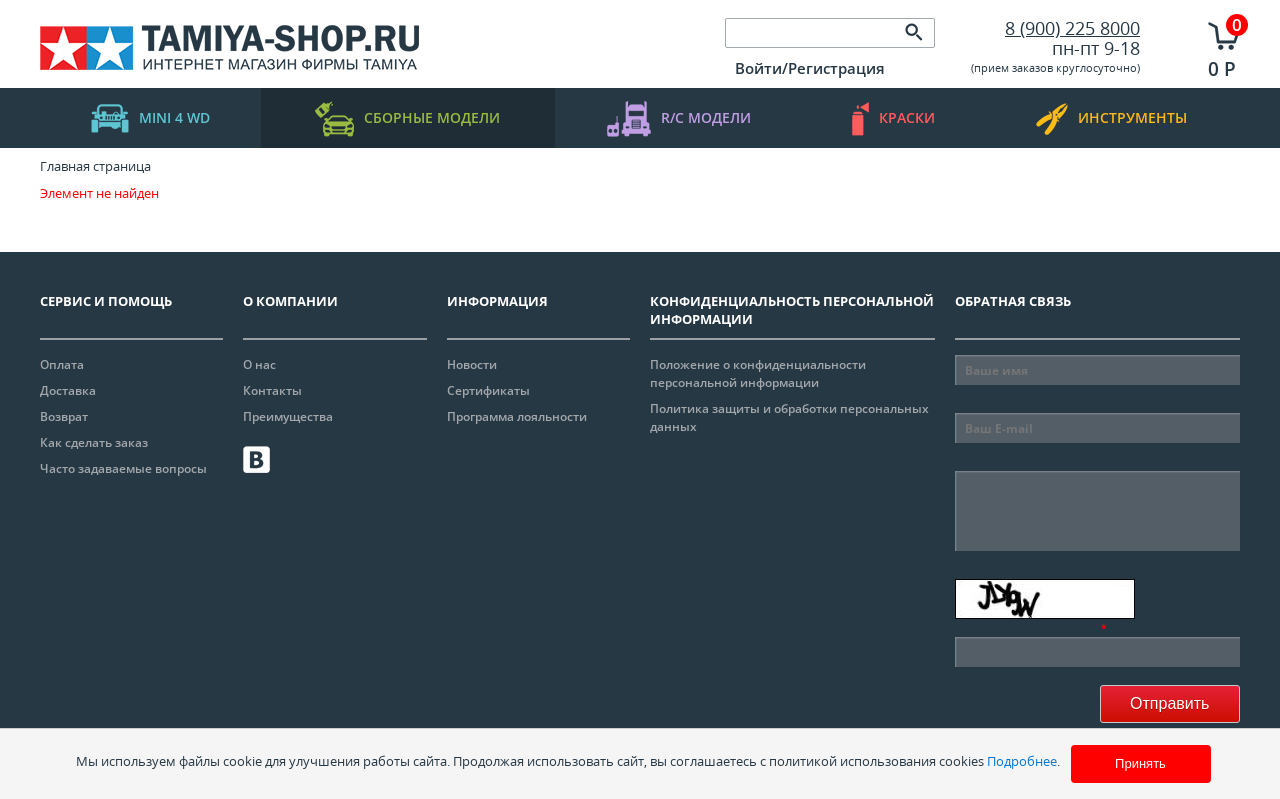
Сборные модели (407, 118)
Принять (1140, 763)
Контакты (272, 390)
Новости (472, 364)
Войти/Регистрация (810, 68)
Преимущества (288, 416)
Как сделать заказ (94, 442)
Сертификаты (488, 390)
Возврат (64, 416)
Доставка (68, 390)
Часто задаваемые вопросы (123, 468)
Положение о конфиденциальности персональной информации (758, 373)
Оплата (62, 364)
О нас (259, 364)
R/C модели (679, 118)
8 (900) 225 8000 (1072, 28)
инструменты (1111, 118)
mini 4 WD (150, 118)
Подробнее (1022, 761)
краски (893, 118)
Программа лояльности (517, 416)
